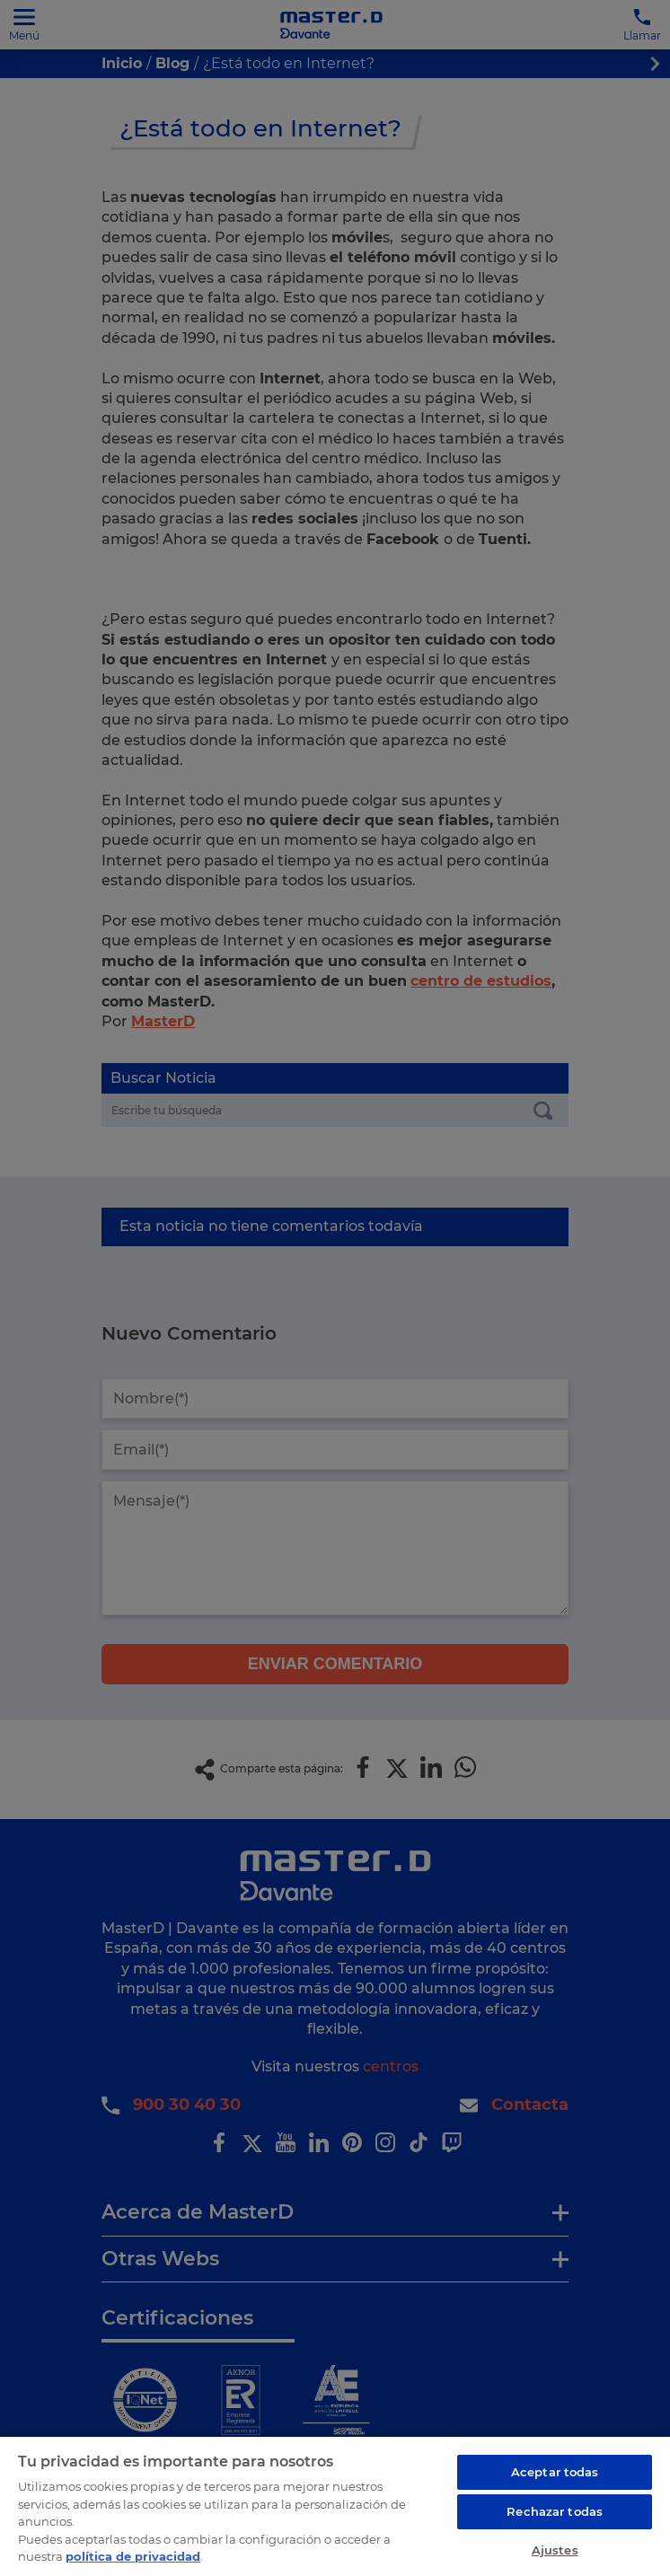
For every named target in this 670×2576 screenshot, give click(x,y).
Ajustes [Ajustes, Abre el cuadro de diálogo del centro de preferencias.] (555, 2550)
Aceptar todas (555, 2472)
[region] (335, 2505)
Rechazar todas (555, 2511)
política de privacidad (133, 2556)
